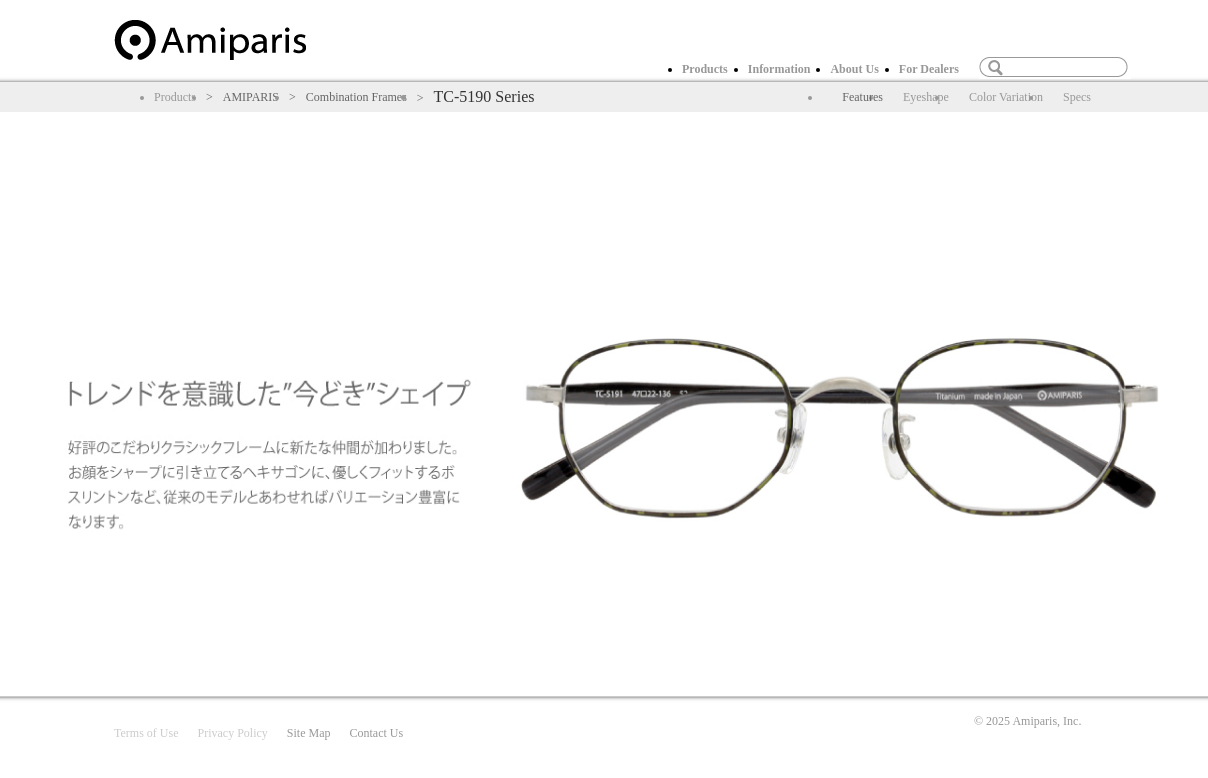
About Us (854, 69)
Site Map (309, 733)
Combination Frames (356, 97)
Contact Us (376, 733)
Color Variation (1006, 97)
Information (779, 69)
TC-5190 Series (484, 96)
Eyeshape (926, 97)
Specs (1077, 97)
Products (705, 69)
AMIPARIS (251, 97)
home (210, 40)
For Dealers (929, 69)
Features (862, 97)
